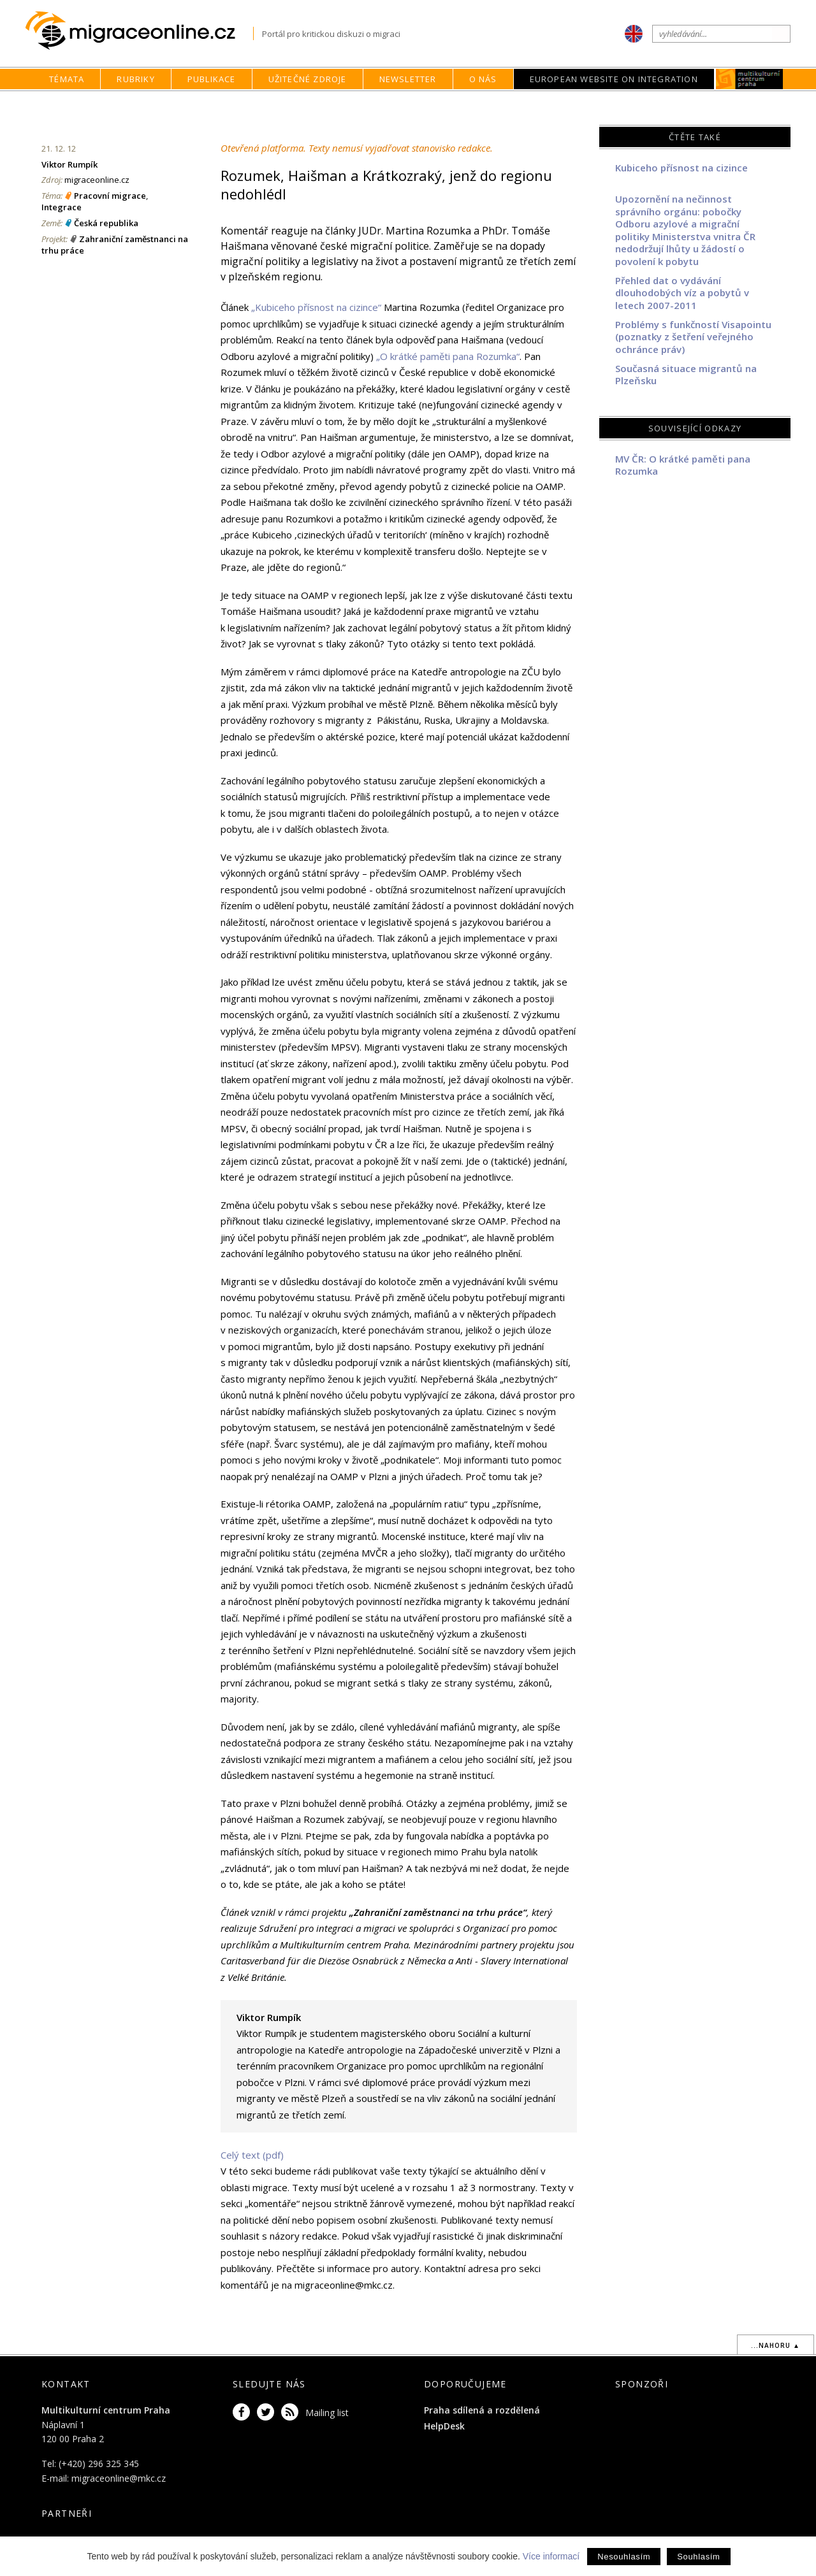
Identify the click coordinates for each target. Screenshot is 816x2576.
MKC (749, 79)
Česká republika (106, 223)
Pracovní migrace (110, 195)
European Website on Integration (614, 79)
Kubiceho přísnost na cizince (681, 167)
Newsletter (408, 79)
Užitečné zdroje (307, 79)
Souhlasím (698, 2556)
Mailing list (327, 2413)
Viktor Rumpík (69, 164)
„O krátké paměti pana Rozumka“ (448, 356)
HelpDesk (444, 2426)
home (524, 103)
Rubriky (135, 79)
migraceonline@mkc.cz (118, 2478)
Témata (66, 79)
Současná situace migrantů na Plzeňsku (686, 374)
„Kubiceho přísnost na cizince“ (316, 307)
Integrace (61, 207)
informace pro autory (373, 2268)
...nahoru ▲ (775, 2345)
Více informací (551, 2556)
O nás (483, 79)
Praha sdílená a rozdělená (482, 2410)
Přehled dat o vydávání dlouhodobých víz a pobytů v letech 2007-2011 (682, 293)
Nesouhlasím (623, 2556)
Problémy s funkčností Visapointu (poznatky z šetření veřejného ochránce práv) (693, 337)
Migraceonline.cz (139, 31)
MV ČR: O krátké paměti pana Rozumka (682, 465)
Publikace (211, 79)
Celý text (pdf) (252, 2154)
